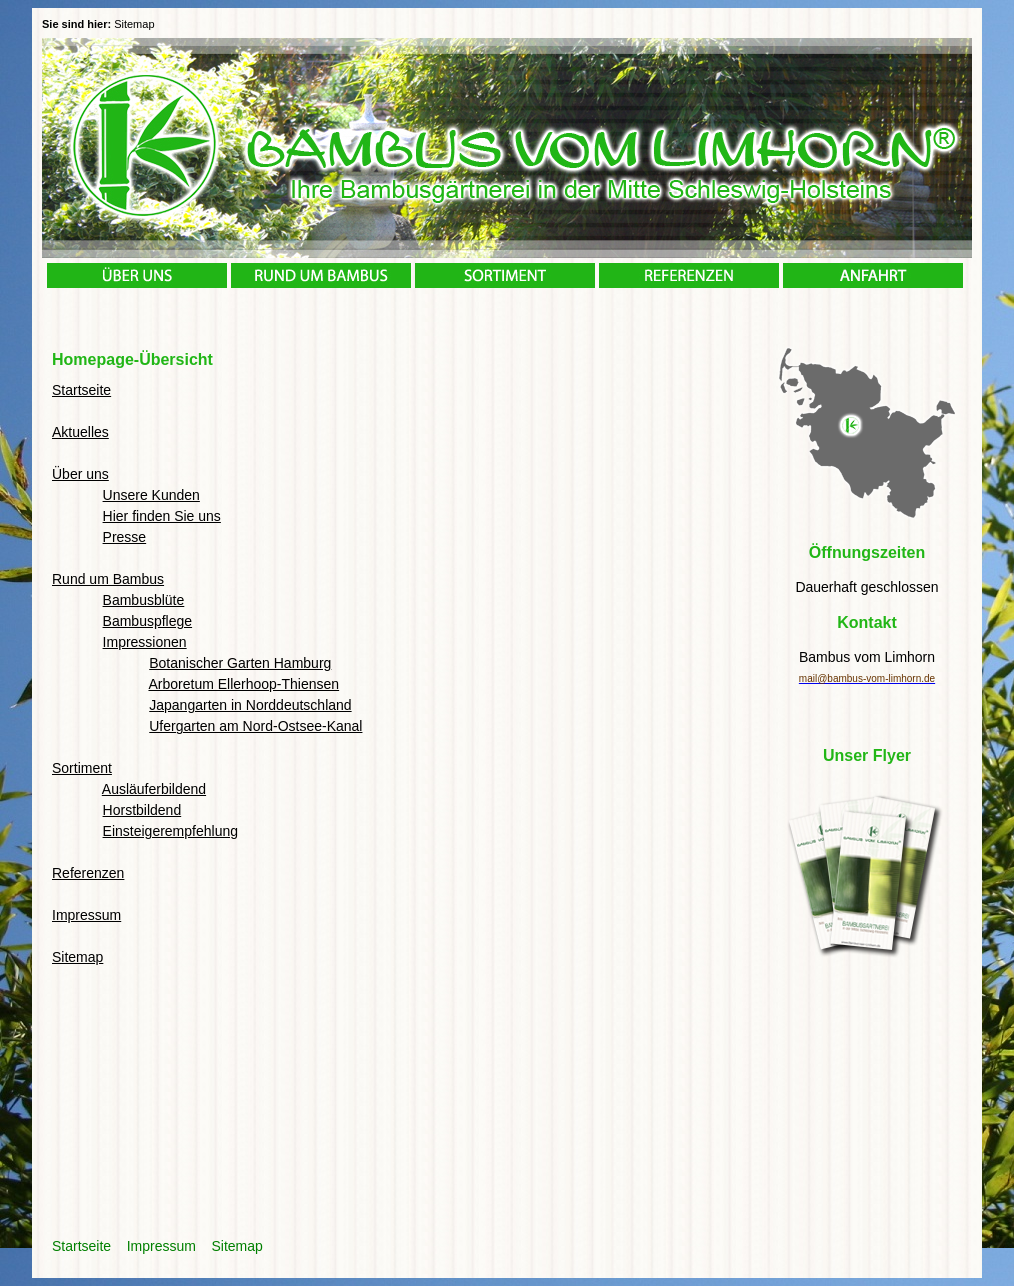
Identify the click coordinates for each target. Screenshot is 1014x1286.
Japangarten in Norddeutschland (250, 705)
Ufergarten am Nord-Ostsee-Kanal (255, 726)
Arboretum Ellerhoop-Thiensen (243, 684)
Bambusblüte (144, 600)
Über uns (80, 474)
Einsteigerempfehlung (170, 831)
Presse (125, 537)
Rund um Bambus (108, 579)
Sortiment (82, 768)
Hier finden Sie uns (162, 516)
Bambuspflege (148, 621)
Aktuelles (80, 432)
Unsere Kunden (151, 495)
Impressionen (145, 642)
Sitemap (77, 957)
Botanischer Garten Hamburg (240, 663)
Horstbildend (142, 810)
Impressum (86, 915)
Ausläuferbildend (154, 789)
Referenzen (88, 873)
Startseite (81, 390)
